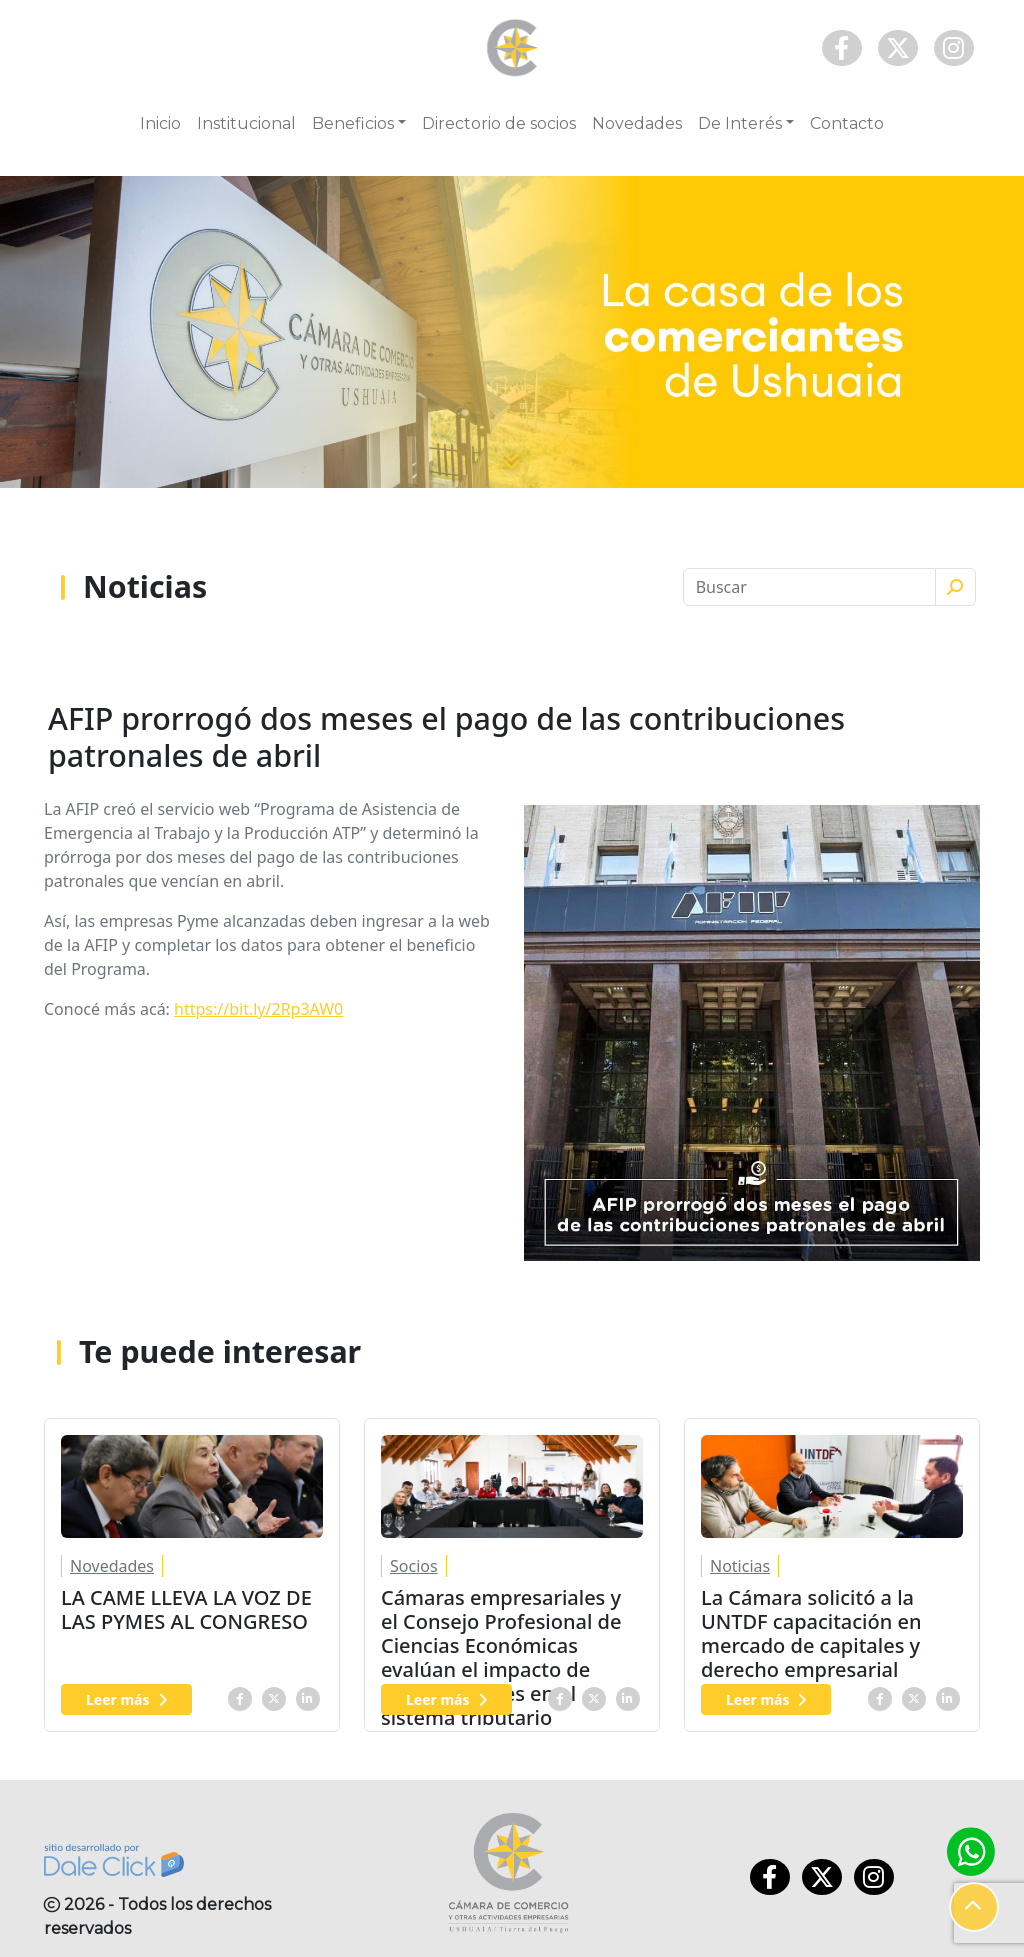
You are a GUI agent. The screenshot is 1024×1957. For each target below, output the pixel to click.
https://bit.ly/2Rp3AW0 (258, 1009)
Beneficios (353, 123)
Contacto (847, 123)
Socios (414, 1566)
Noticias (740, 1566)
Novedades (637, 123)
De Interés (740, 123)
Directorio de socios (499, 123)
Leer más (126, 1699)
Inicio (160, 123)
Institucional (246, 123)
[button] (974, 1907)
